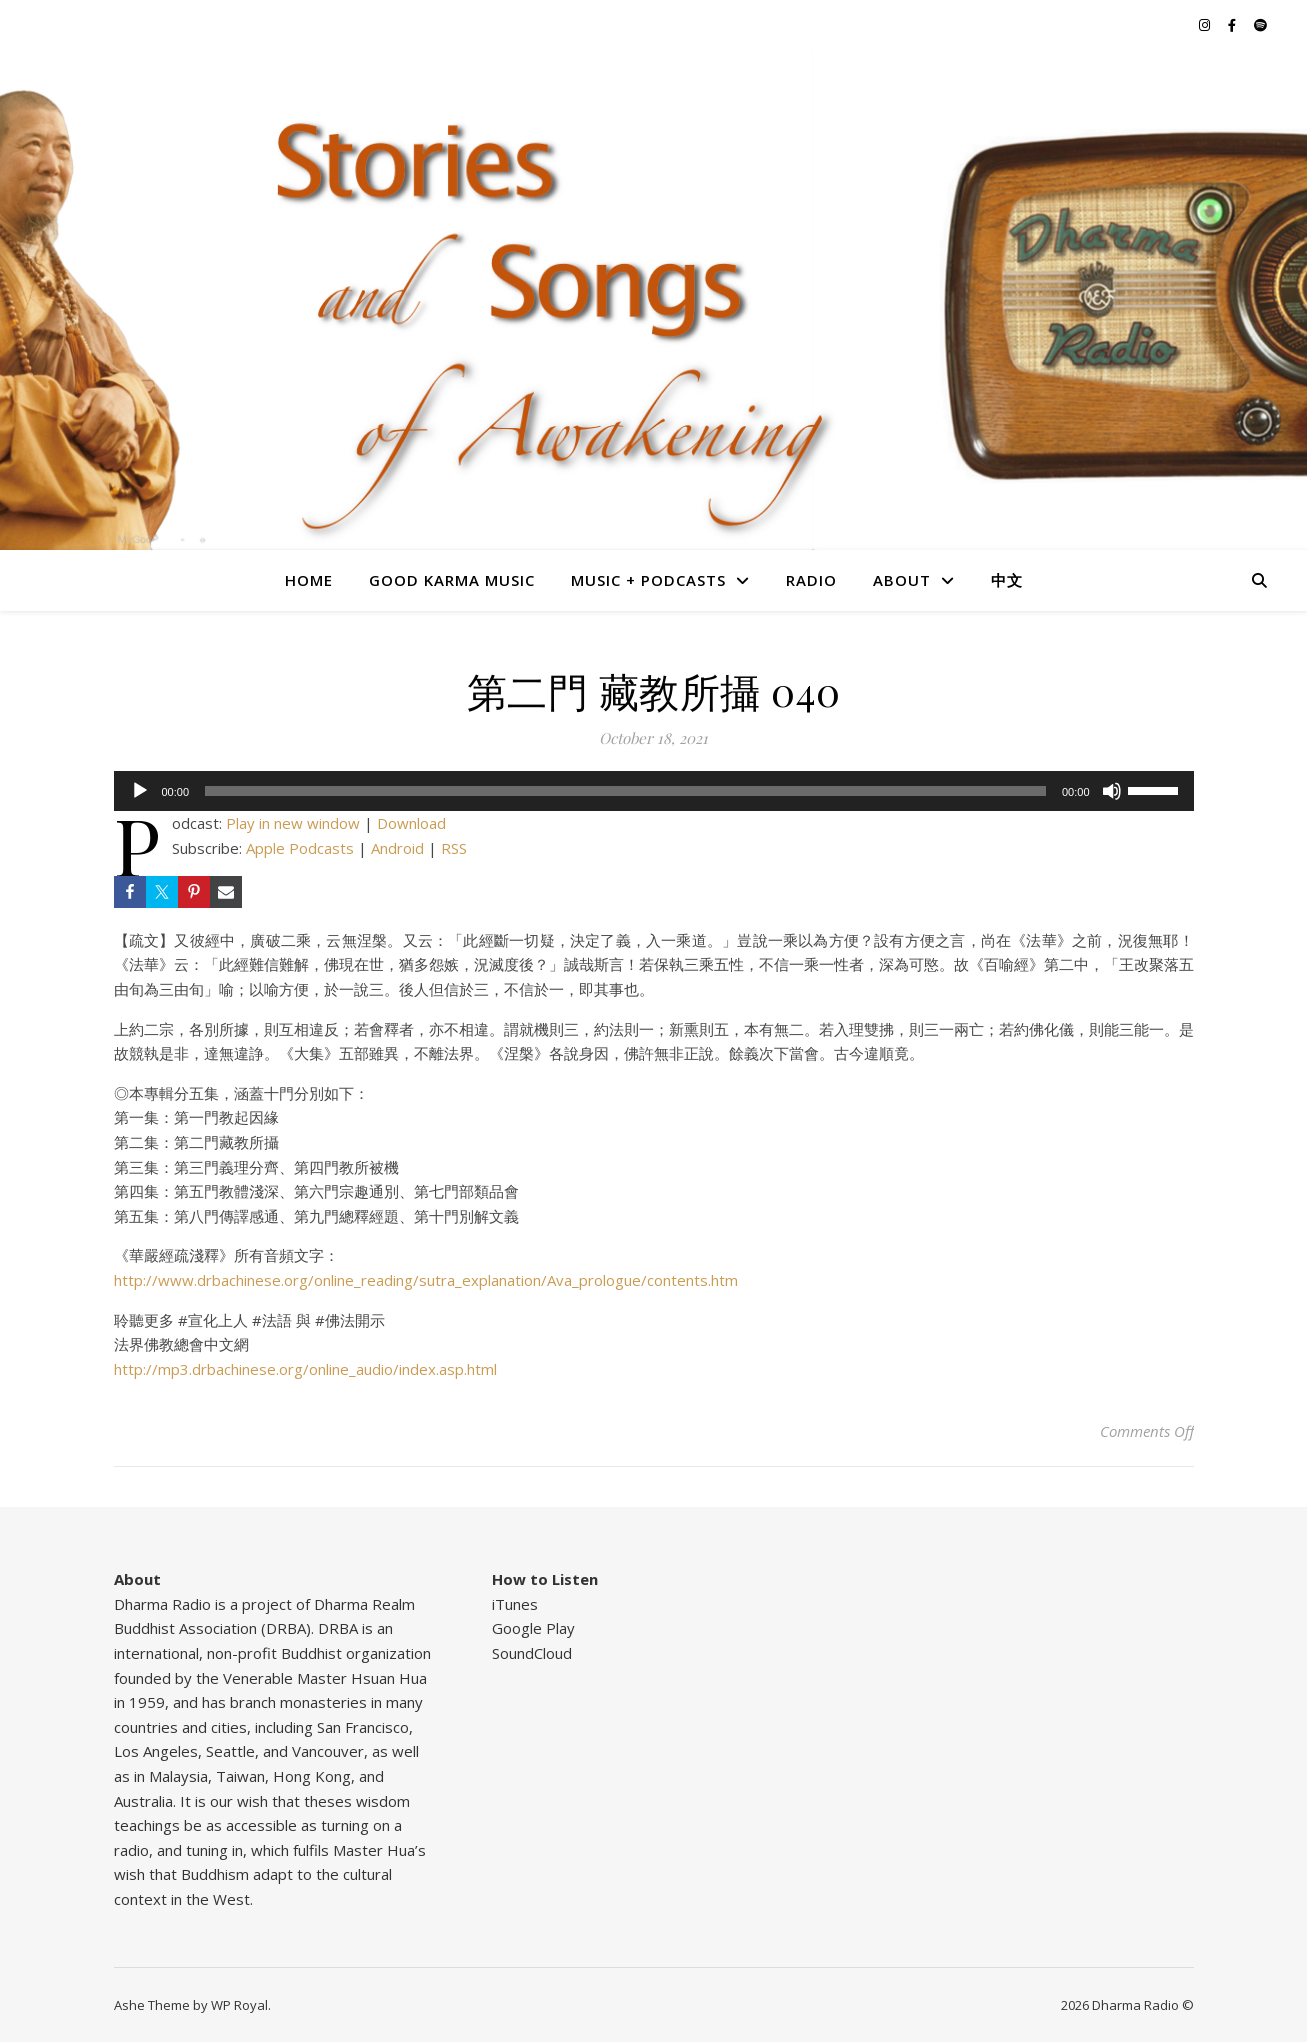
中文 (1007, 580)
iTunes (515, 1604)
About (902, 580)
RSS (454, 848)
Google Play (533, 1628)
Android (397, 848)
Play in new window (293, 823)
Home (309, 580)
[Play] (140, 791)
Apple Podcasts (300, 848)
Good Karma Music (452, 580)
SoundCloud (532, 1653)
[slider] (625, 791)
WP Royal (239, 2005)
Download (411, 823)
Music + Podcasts (648, 580)
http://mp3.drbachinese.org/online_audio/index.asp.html (305, 1369)
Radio (811, 580)
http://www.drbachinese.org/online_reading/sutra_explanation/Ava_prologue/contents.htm (426, 1280)
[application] (654, 791)
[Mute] (1112, 791)
